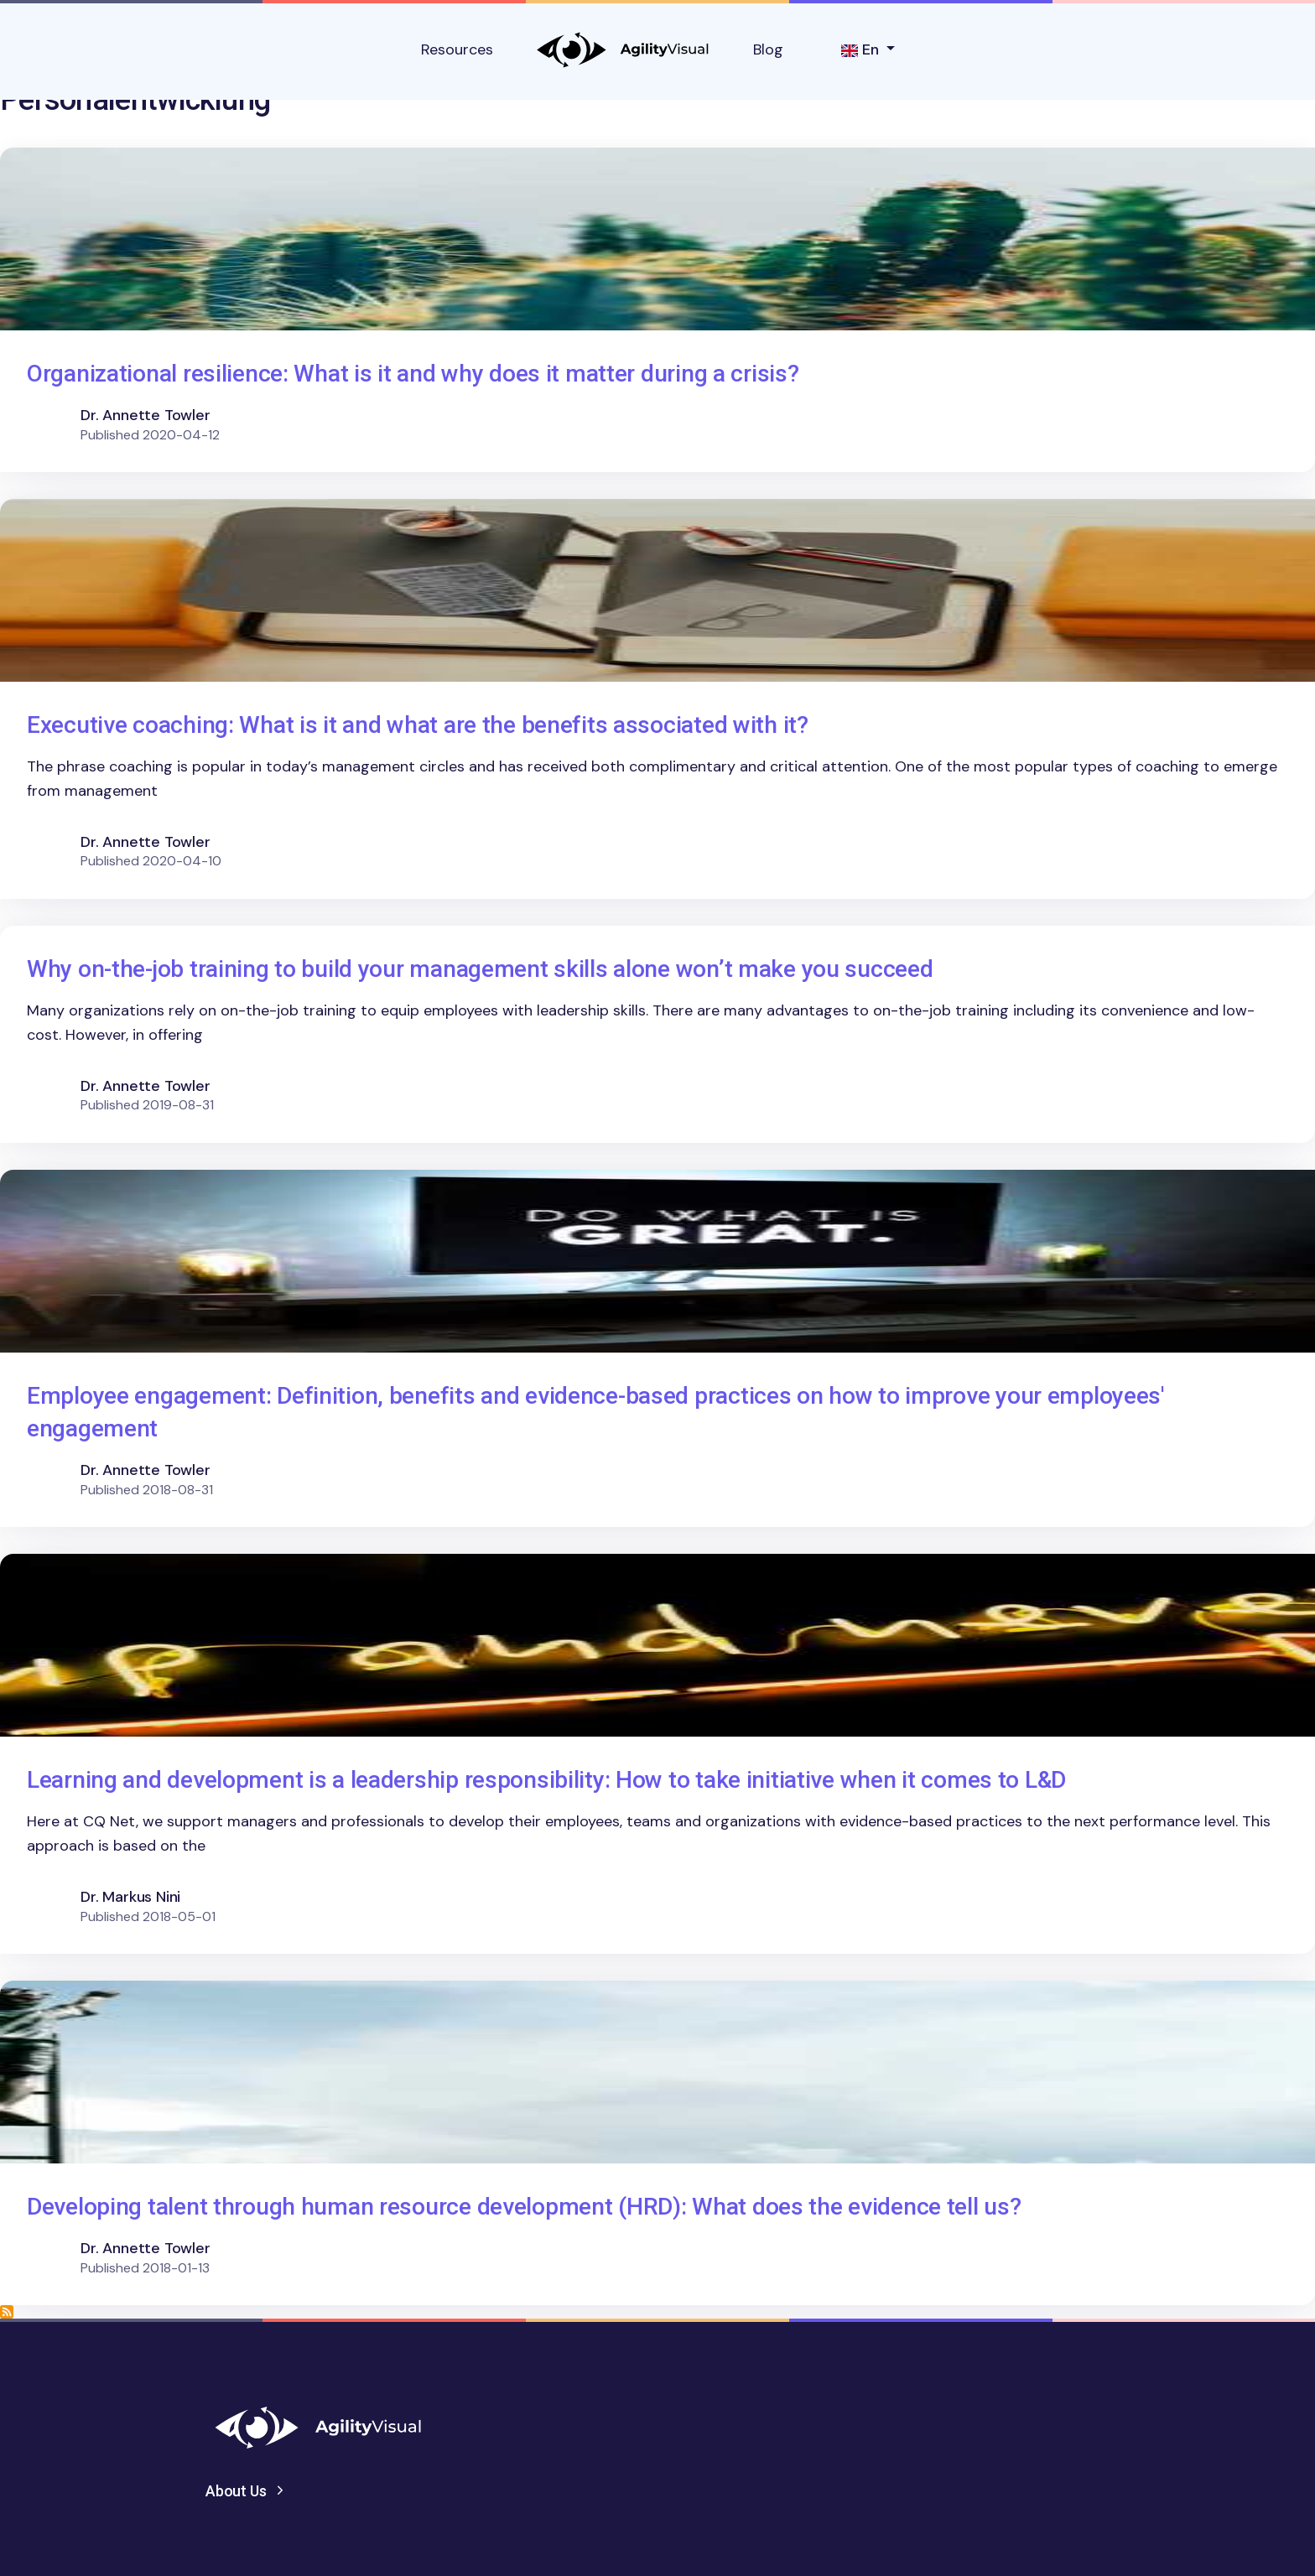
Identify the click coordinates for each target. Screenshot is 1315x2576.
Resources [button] (457, 49)
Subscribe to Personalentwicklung (6, 2312)
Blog (768, 49)
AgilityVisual (623, 50)
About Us (236, 2491)
